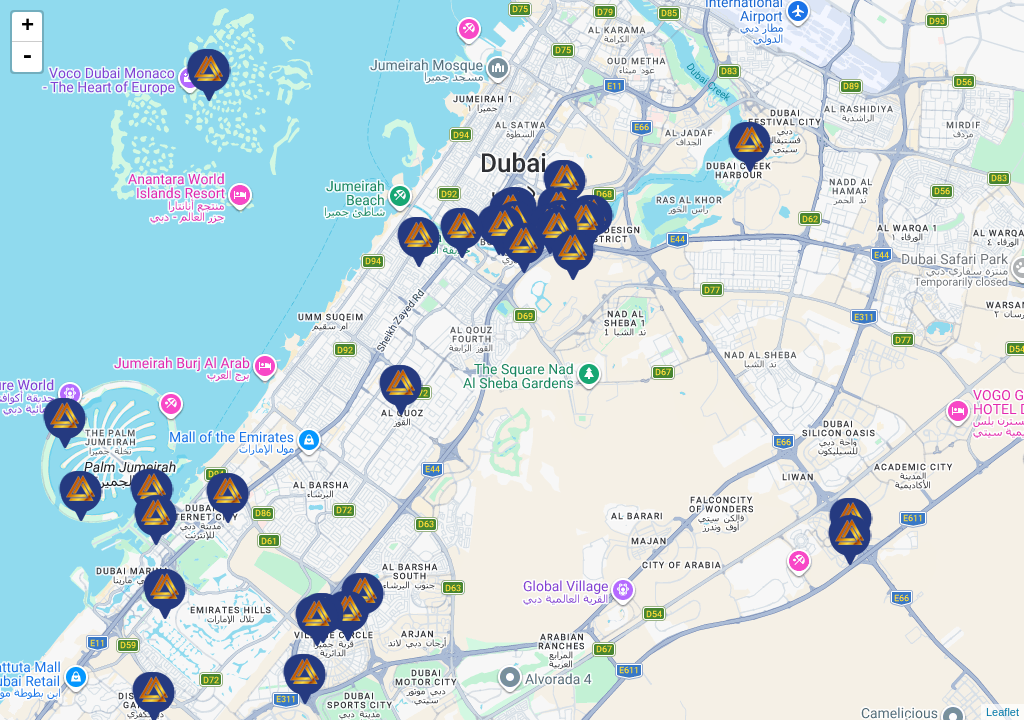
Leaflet (1002, 712)
